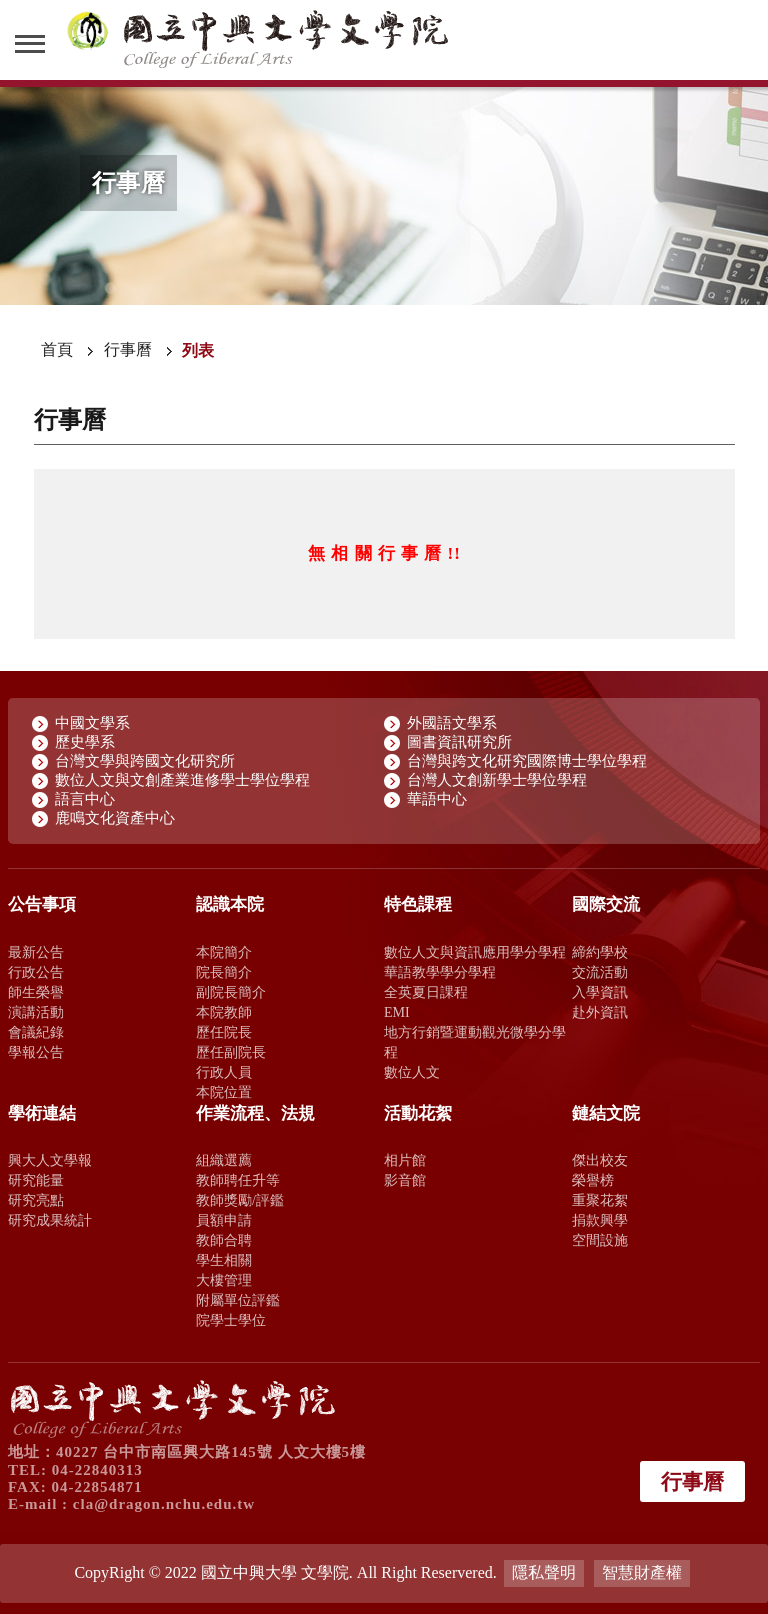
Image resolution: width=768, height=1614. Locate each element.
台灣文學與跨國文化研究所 (145, 761)
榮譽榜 (593, 1180)
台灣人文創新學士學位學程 (497, 780)
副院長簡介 (231, 992)
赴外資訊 (600, 1012)
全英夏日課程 (426, 992)
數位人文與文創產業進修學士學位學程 (182, 780)
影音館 (405, 1180)
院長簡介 (224, 972)
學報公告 (36, 1052)
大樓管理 (224, 1280)
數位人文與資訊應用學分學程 (475, 952)
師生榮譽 (36, 992)
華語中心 (437, 799)
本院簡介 (224, 952)
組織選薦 (224, 1160)
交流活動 (600, 972)
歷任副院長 (231, 1052)
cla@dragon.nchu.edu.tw (164, 1504)
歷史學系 (85, 742)
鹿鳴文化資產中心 (115, 818)
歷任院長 (224, 1032)
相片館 (405, 1160)
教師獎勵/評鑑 (240, 1200)
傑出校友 (600, 1160)
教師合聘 (224, 1240)
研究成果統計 (50, 1220)
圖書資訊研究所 (459, 742)
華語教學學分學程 (440, 972)
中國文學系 (92, 723)
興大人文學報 (50, 1160)
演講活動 (36, 1012)
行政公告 (36, 972)
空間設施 (600, 1240)
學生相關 (224, 1260)
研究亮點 (36, 1200)
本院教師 (224, 1012)
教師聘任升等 (238, 1180)
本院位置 (224, 1092)
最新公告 (36, 952)
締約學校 (600, 952)
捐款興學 (600, 1220)
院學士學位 (231, 1320)
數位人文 (412, 1072)
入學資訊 (600, 992)
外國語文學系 (452, 723)
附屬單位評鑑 (238, 1300)
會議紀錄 (36, 1032)
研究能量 (36, 1180)
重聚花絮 (600, 1200)
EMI (397, 1012)
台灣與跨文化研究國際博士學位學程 (527, 761)
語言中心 (85, 799)
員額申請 (224, 1220)
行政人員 (224, 1072)
